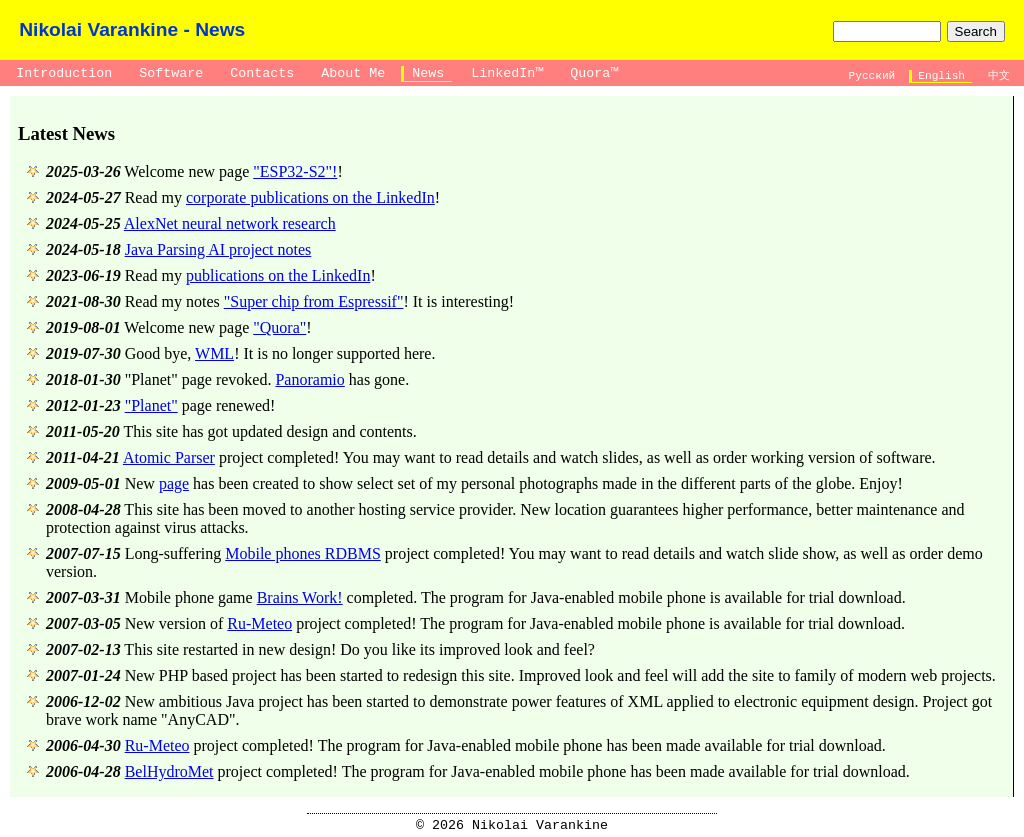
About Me (353, 73)
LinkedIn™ (507, 73)
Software (171, 73)
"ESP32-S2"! (295, 171)
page (174, 483)
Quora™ (594, 73)
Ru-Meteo (259, 623)
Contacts (262, 73)
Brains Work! (300, 597)
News (428, 73)
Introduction (64, 73)
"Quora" (279, 327)
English (942, 76)
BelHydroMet (169, 771)
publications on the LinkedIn (278, 275)
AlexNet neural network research (230, 223)
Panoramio (309, 379)
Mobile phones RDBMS (303, 553)
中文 (998, 76)
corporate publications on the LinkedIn (310, 197)
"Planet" (151, 405)
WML (214, 353)
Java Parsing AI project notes (218, 249)
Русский (872, 76)
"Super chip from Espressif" (314, 301)
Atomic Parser (169, 457)
